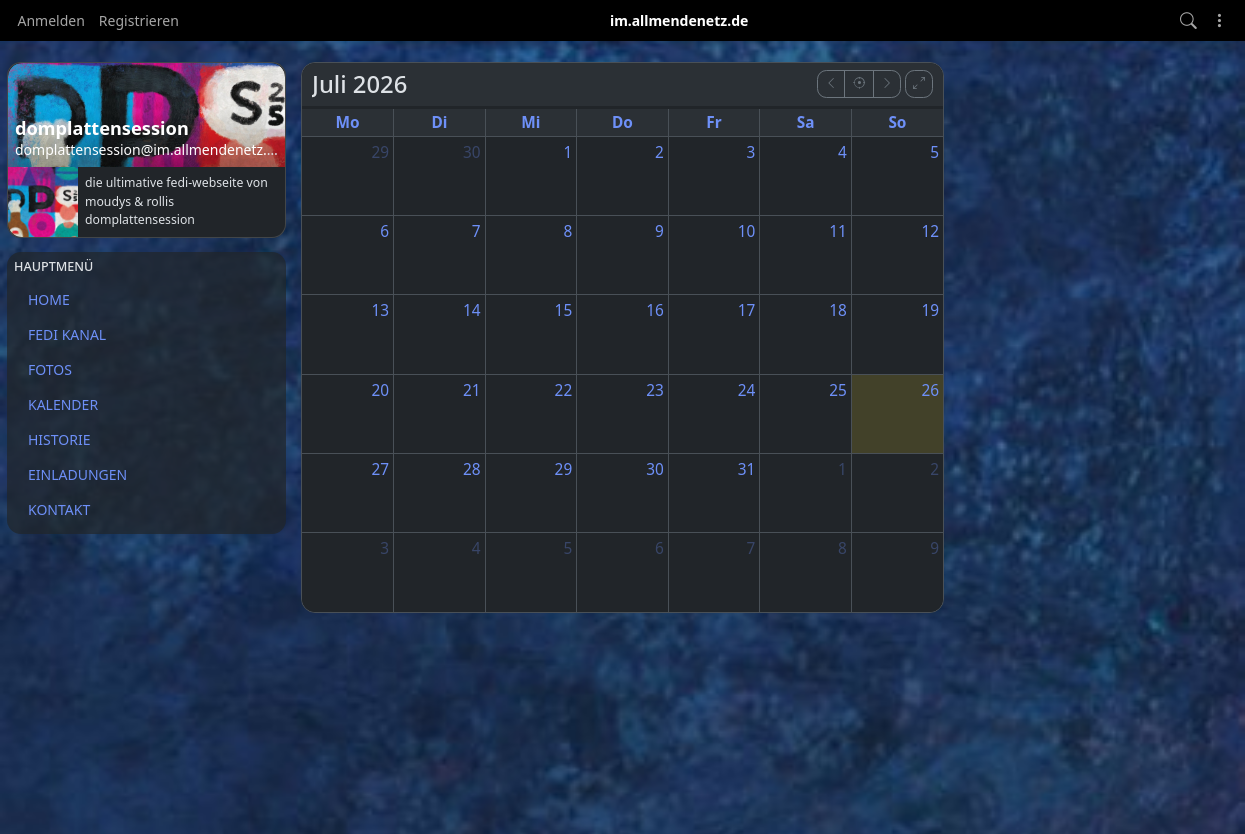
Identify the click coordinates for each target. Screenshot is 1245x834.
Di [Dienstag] (439, 122)
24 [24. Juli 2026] (747, 390)
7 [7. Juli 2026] (476, 231)
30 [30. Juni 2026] (472, 152)
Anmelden (51, 20)
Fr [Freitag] (713, 122)
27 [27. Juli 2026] (380, 469)
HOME (49, 299)
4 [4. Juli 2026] (842, 152)
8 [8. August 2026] (842, 548)
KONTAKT (59, 509)
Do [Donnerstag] (622, 122)
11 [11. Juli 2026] (838, 231)
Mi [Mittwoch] (530, 122)
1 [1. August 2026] (842, 469)
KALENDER (63, 404)
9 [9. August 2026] (934, 548)
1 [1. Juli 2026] (567, 152)
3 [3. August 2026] (384, 548)
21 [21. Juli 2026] (472, 390)
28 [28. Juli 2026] (472, 469)
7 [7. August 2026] (751, 548)
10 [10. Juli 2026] (747, 231)
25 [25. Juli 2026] (838, 390)
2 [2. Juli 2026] (659, 152)
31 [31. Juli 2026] (747, 469)
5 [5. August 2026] (567, 548)
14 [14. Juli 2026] (472, 310)
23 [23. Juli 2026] (655, 390)
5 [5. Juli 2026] (934, 152)
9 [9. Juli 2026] (659, 231)
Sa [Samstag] (806, 122)
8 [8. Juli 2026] (567, 231)
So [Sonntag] (897, 122)
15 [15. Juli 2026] (564, 310)
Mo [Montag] (347, 122)
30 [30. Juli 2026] (655, 469)
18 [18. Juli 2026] (838, 310)
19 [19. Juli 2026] (930, 310)
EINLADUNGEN (77, 474)
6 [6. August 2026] (659, 548)
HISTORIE (59, 439)
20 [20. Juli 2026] (380, 390)
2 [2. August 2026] (934, 469)
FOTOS (50, 369)
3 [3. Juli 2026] (751, 152)
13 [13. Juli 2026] (380, 310)
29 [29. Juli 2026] (564, 469)
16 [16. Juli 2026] (655, 310)
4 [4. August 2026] (476, 548)
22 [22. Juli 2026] (564, 390)
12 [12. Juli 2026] (930, 231)
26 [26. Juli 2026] (930, 390)
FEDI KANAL (67, 334)
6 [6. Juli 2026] (384, 231)
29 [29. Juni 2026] (380, 152)
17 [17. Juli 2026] (747, 310)
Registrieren (139, 20)
